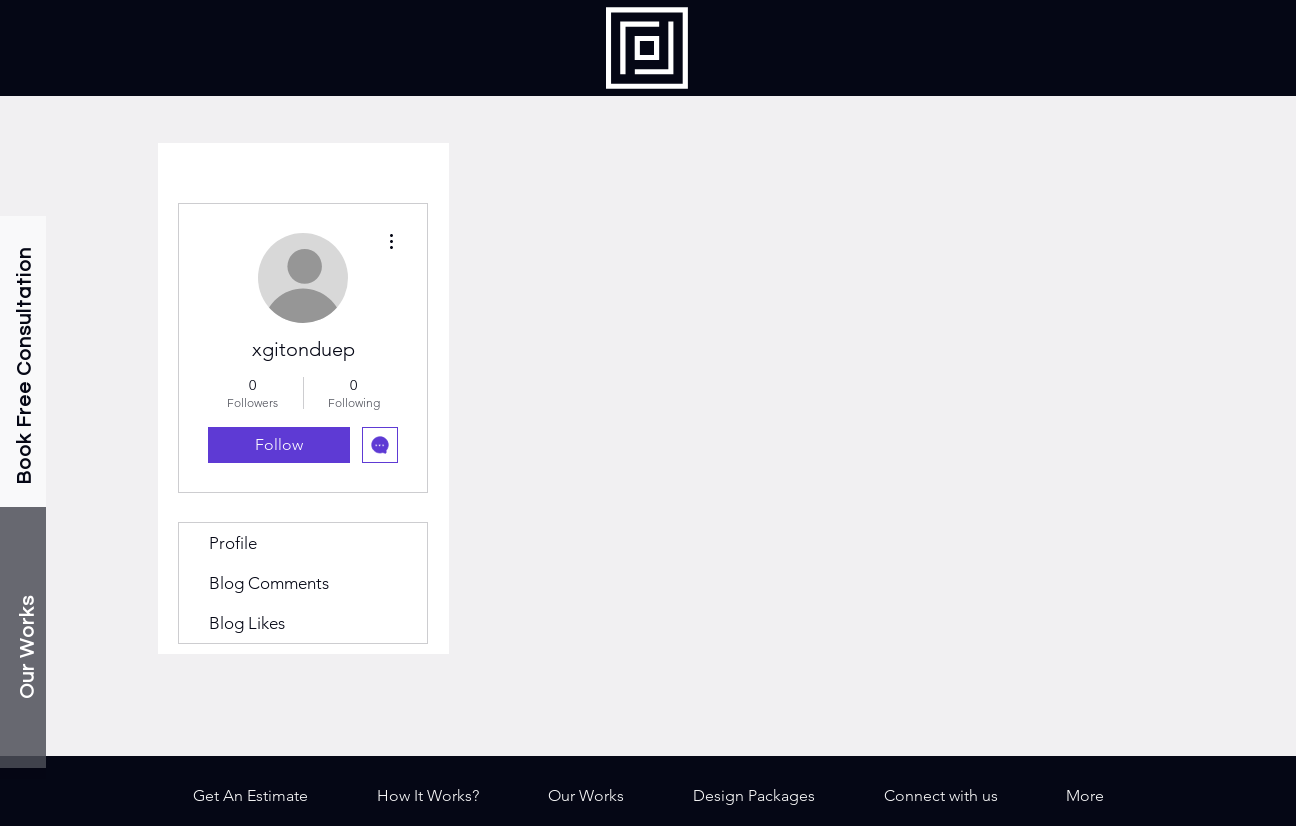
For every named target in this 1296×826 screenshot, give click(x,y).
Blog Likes (247, 623)
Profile (233, 543)
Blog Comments (269, 583)
